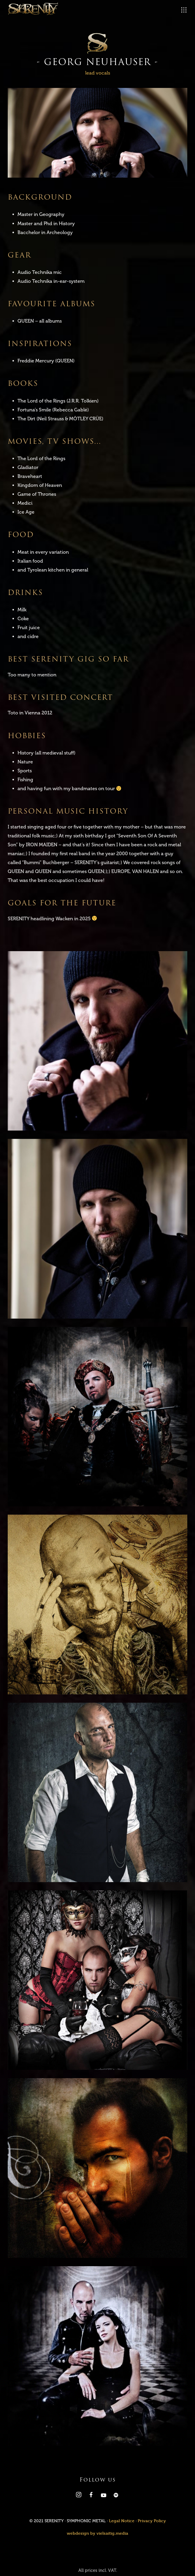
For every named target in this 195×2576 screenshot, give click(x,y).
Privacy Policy (152, 2520)
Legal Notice (121, 2520)
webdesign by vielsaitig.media (97, 2533)
